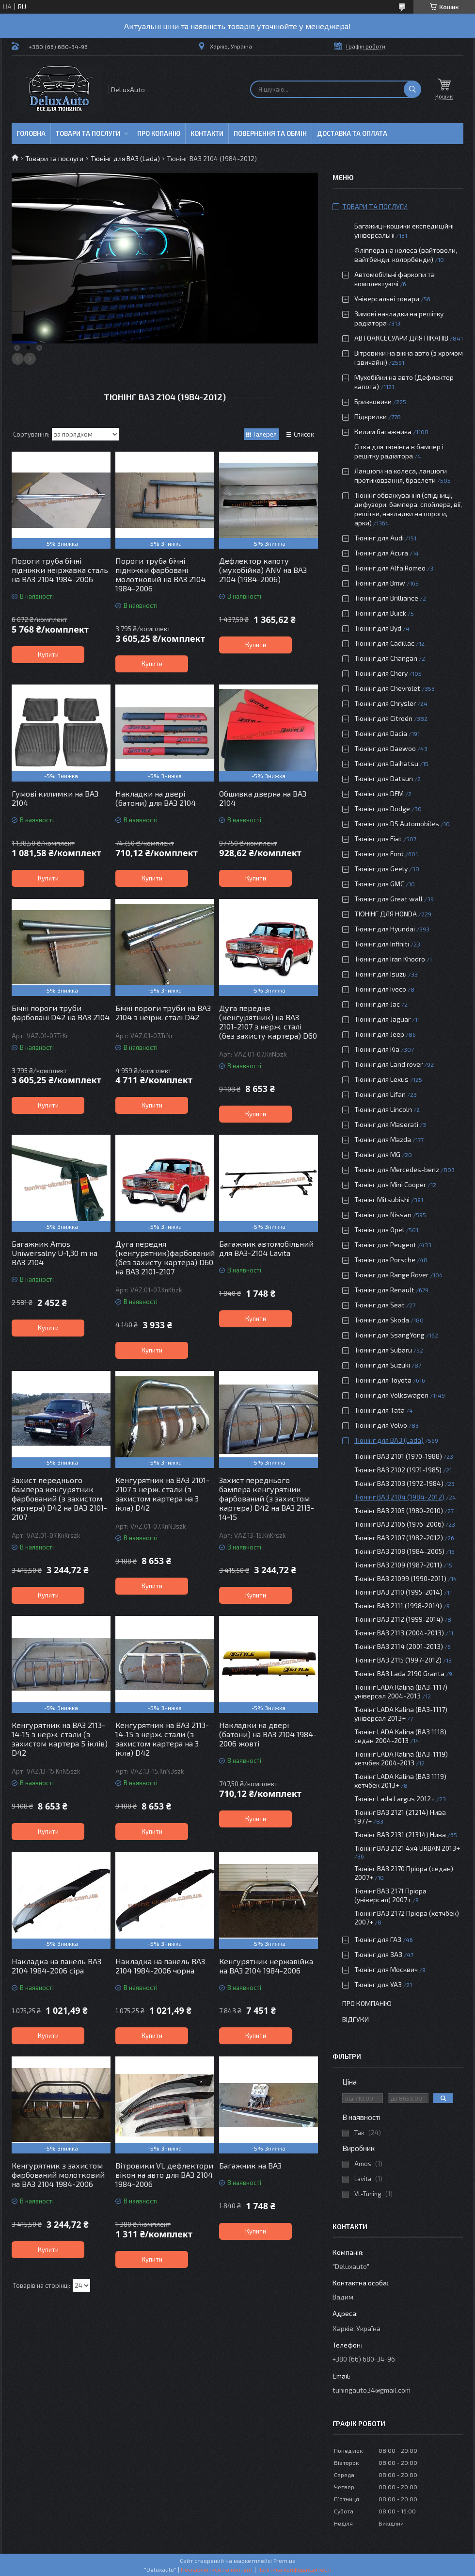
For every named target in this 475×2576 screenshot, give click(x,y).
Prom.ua (284, 2560)
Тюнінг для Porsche (384, 1259)
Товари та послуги (88, 133)
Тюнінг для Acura (381, 553)
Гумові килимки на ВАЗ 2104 (55, 798)
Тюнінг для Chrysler (385, 703)
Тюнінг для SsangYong (389, 1335)
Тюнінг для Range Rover (391, 1275)
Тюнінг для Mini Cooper (390, 1184)
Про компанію (367, 2003)
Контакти (206, 133)
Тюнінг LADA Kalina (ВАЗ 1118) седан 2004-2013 (400, 1736)
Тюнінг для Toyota (383, 1380)
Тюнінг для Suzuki (382, 1365)
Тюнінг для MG (377, 1154)
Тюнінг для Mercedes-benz (396, 1169)
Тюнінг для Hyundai (384, 929)
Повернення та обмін (270, 133)
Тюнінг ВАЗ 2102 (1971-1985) (398, 1470)
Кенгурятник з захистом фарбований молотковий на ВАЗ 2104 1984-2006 (58, 2174)
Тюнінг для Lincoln (383, 1109)
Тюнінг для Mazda (382, 1139)
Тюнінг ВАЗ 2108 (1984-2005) (399, 1551)
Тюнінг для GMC (379, 884)
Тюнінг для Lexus (381, 1079)
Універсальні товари (386, 298)
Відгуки (355, 2019)
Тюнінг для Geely (381, 868)
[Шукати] (412, 89)
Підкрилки (370, 416)
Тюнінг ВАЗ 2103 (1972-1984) (398, 1483)
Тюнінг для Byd (377, 628)
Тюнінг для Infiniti (381, 944)
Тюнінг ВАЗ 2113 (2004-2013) (399, 1633)
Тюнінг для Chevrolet (387, 688)
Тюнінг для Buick (380, 613)
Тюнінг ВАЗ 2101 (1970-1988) (398, 1456)
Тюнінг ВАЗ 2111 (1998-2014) (398, 1605)
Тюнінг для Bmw (379, 583)
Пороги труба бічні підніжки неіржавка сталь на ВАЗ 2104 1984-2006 (60, 570)
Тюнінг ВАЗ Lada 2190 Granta (399, 1673)
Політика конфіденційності (294, 2569)
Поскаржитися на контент (217, 2569)
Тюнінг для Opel (379, 1229)
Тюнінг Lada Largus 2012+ (394, 1798)
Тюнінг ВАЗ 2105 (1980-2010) (398, 1510)
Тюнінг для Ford (379, 853)
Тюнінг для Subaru (383, 1350)
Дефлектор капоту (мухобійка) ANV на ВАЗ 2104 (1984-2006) (263, 570)
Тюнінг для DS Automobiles (396, 823)
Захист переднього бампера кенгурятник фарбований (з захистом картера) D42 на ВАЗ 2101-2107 (59, 1498)
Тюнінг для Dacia (380, 733)
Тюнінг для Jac (377, 1004)
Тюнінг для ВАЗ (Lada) (125, 158)
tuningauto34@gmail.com (371, 2390)
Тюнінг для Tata (379, 1410)
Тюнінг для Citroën (383, 718)
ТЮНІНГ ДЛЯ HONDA (385, 914)
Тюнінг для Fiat (378, 838)
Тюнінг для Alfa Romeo (390, 568)
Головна (31, 133)
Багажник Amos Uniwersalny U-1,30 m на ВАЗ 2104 (54, 1253)
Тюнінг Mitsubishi (382, 1199)
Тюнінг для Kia (376, 1049)
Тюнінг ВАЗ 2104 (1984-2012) (399, 1497)
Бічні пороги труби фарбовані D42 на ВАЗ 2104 (61, 1012)
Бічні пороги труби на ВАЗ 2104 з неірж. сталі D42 (163, 1012)
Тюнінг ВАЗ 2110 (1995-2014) (398, 1592)
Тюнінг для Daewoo (385, 748)
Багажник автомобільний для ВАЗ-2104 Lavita (266, 1248)
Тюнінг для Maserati (386, 1124)
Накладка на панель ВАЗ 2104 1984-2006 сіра (56, 1965)
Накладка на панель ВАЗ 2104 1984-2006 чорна (160, 1965)
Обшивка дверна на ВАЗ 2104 (262, 798)
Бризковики (373, 401)
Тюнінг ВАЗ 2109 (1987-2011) (398, 1565)
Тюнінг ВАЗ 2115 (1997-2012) (398, 1660)
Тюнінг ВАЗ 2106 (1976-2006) (399, 1524)
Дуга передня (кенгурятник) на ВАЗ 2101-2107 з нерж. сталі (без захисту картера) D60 (268, 1021)
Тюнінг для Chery (381, 673)
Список (304, 434)
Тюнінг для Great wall (388, 899)
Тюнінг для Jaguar (382, 1019)
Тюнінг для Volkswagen (391, 1395)
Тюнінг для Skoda (381, 1320)
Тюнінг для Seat (379, 1305)
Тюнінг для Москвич (386, 1969)
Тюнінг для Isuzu (380, 974)
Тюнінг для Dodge (382, 808)
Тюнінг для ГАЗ (377, 1939)
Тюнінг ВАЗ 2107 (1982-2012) (398, 1537)
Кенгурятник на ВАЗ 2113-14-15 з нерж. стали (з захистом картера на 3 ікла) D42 (162, 1738)
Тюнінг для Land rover (388, 1064)
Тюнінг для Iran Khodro (389, 959)
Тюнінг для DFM (379, 793)
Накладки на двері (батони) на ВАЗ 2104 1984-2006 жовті (268, 1734)
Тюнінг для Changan (385, 658)
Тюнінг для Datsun (383, 778)
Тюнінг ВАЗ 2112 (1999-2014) (398, 1619)
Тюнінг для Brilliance (386, 598)
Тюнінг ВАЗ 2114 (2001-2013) (398, 1646)
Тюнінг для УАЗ (378, 1984)
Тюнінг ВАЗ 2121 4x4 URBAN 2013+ (407, 1848)
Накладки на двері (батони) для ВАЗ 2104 (155, 798)
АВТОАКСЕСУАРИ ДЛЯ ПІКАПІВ (401, 338)
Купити (48, 654)
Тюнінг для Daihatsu (386, 763)
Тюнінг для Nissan (383, 1214)
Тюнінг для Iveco (380, 989)
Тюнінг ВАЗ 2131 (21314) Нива (400, 1834)
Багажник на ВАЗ (250, 2165)
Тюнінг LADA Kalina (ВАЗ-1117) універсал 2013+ (400, 1713)
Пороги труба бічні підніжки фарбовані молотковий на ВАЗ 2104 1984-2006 (160, 574)
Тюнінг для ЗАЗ (378, 1954)
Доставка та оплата (352, 133)
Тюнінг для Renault (384, 1290)
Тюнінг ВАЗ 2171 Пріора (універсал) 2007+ (390, 1895)
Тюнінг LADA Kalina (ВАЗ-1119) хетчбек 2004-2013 (401, 1758)
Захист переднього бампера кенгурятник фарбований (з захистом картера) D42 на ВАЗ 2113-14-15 (266, 1498)
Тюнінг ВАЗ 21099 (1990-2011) (400, 1578)
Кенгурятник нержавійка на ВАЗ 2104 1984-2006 (266, 1965)
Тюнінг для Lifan (380, 1094)
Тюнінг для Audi (379, 538)
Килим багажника (383, 431)
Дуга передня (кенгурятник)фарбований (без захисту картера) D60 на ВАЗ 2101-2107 (164, 1257)
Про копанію (158, 133)
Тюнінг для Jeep (379, 1034)
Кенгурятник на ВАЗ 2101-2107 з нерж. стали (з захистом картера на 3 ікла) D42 (162, 1493)
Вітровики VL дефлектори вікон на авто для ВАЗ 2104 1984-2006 (164, 2174)
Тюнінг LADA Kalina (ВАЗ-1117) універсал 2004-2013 (400, 1691)
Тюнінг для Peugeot (385, 1244)
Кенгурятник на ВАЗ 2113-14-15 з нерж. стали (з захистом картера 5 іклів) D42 (60, 1738)
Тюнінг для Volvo (380, 1425)
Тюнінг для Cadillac (384, 643)
